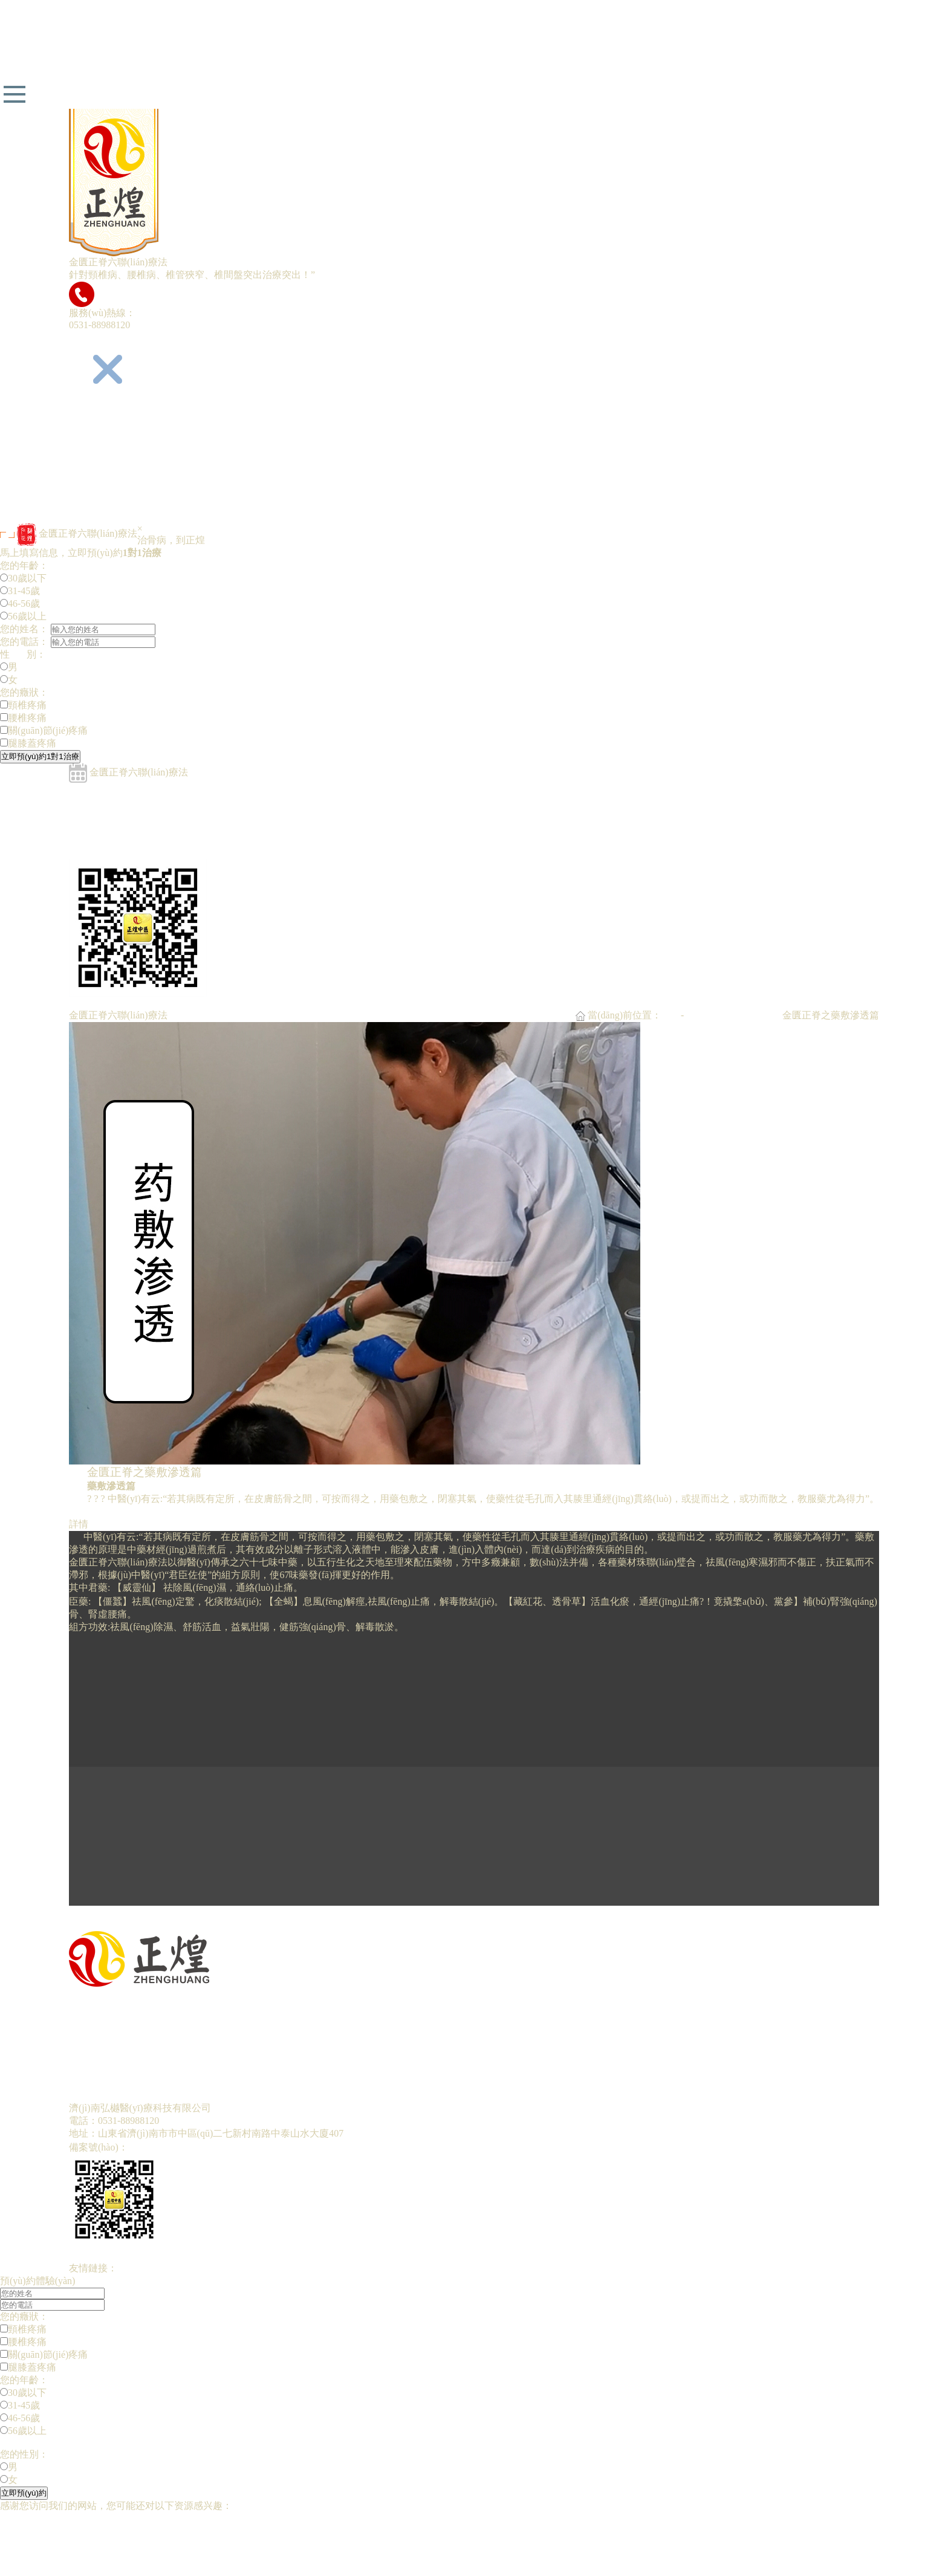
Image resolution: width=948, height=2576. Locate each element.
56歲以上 (23, 616)
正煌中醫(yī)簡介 (105, 427)
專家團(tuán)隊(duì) (109, 466)
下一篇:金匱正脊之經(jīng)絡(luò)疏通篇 (153, 1924)
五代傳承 (88, 440)
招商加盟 (88, 504)
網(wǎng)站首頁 (102, 415)
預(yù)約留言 (96, 491)
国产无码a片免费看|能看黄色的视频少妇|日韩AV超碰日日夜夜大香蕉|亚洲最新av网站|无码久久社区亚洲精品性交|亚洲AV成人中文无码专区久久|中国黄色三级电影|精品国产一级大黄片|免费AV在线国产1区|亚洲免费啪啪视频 (469, 39)
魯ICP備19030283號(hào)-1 (183, 2147)
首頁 (671, 1015)
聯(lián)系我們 (99, 516)
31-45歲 (20, 591)
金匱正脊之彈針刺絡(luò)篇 (126, 801)
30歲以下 (23, 578)
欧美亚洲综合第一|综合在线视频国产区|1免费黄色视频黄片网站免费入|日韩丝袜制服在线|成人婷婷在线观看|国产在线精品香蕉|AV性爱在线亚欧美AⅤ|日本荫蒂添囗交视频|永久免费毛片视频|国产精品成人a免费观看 (452, 2531)
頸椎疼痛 (23, 705)
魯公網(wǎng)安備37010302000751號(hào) (328, 2147)
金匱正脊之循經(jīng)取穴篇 (128, 788)
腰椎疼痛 (23, 718)
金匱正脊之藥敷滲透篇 (117, 839)
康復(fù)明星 (95, 478)
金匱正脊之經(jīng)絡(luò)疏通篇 (137, 826)
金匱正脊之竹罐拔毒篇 (117, 814)
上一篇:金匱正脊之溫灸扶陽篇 (133, 1911)
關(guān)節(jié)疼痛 (44, 730)
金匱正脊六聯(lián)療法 (118, 453)
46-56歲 (20, 603)
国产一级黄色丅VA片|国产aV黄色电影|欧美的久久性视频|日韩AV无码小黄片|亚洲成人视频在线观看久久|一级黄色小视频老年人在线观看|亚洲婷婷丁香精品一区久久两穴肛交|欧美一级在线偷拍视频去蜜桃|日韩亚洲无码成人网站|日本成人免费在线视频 (473, 2543)
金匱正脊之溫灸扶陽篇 (117, 852)
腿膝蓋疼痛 (28, 743)
